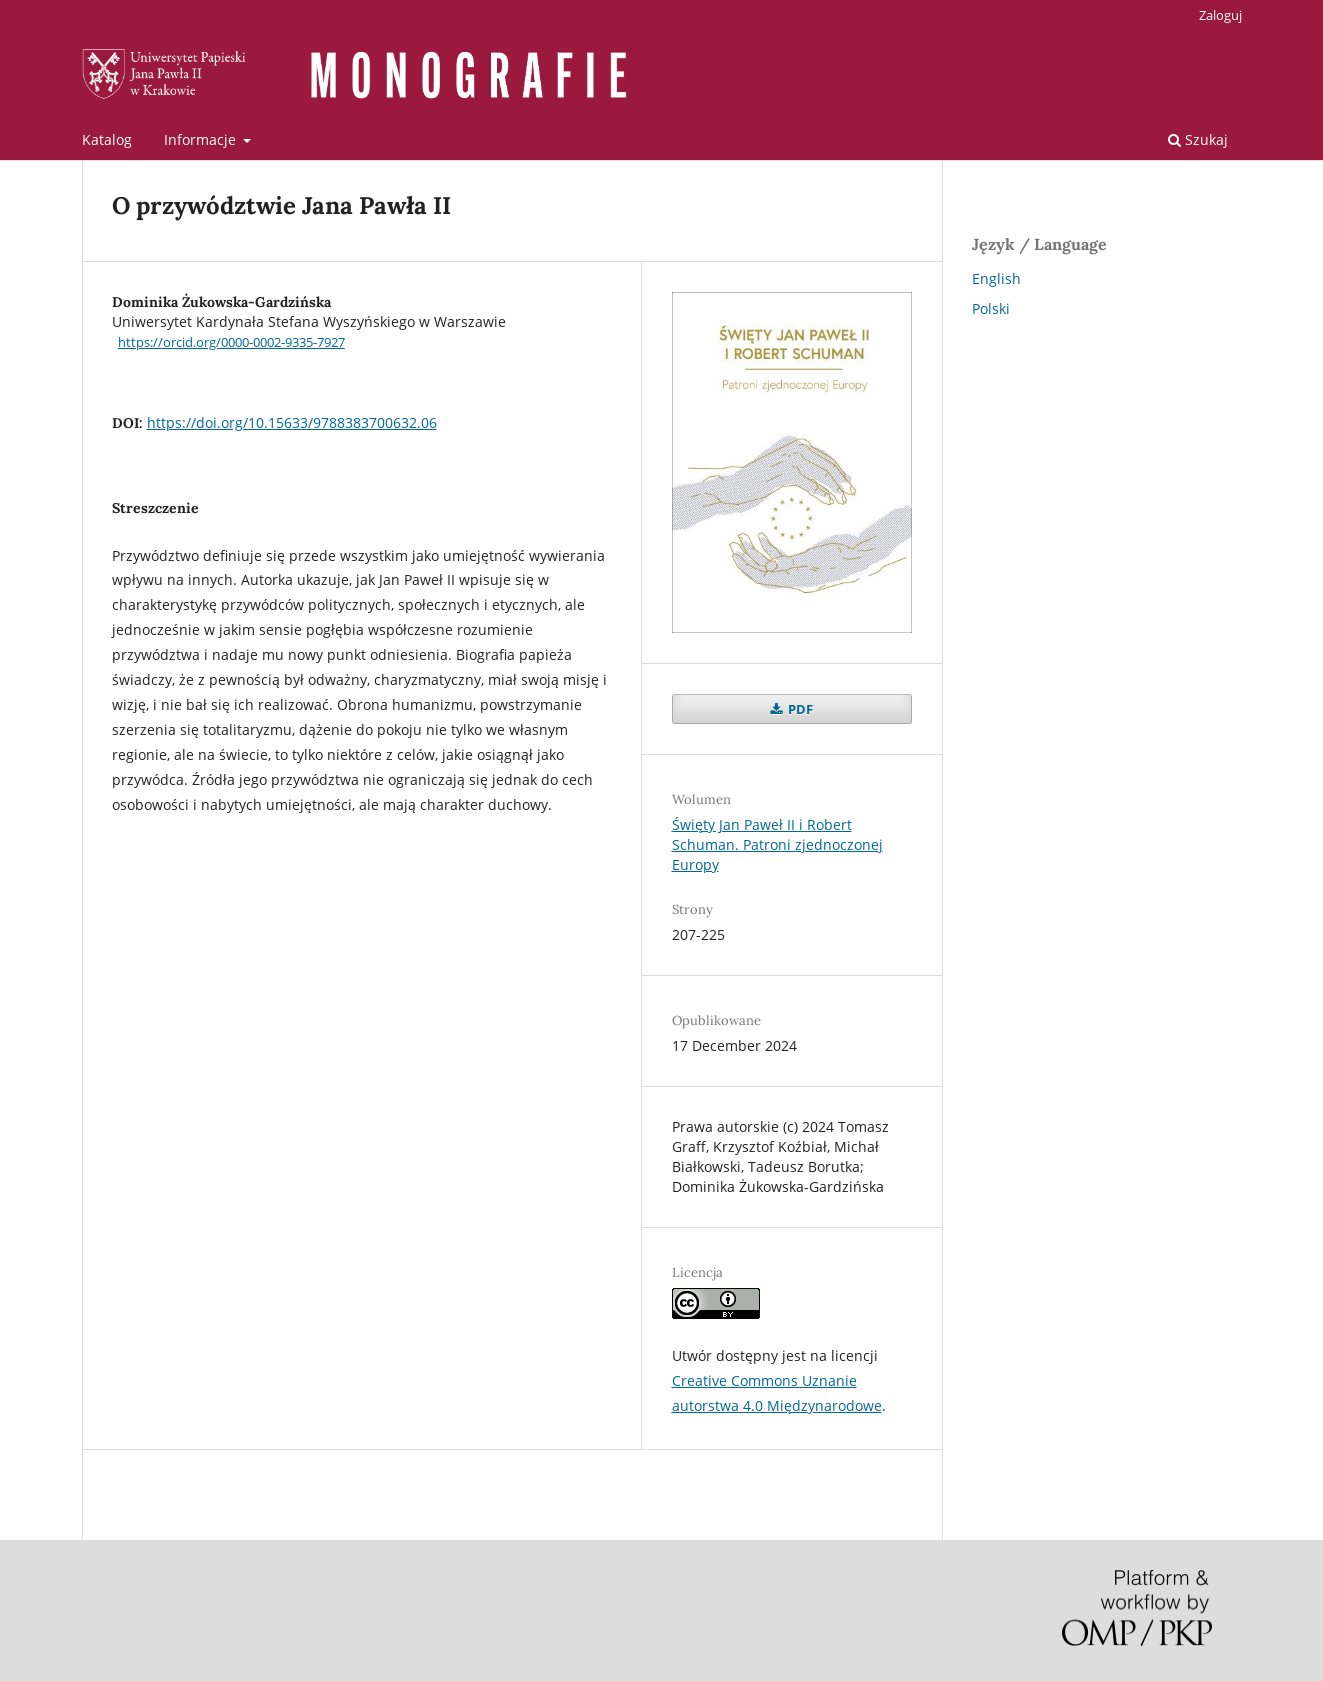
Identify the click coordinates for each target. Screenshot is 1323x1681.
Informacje (202, 139)
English (996, 278)
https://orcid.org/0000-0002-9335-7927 (231, 342)
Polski (991, 308)
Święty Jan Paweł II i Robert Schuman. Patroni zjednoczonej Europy (777, 844)
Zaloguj (1220, 15)
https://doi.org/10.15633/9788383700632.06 (292, 422)
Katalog (107, 139)
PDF (799, 709)
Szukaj (1198, 139)
